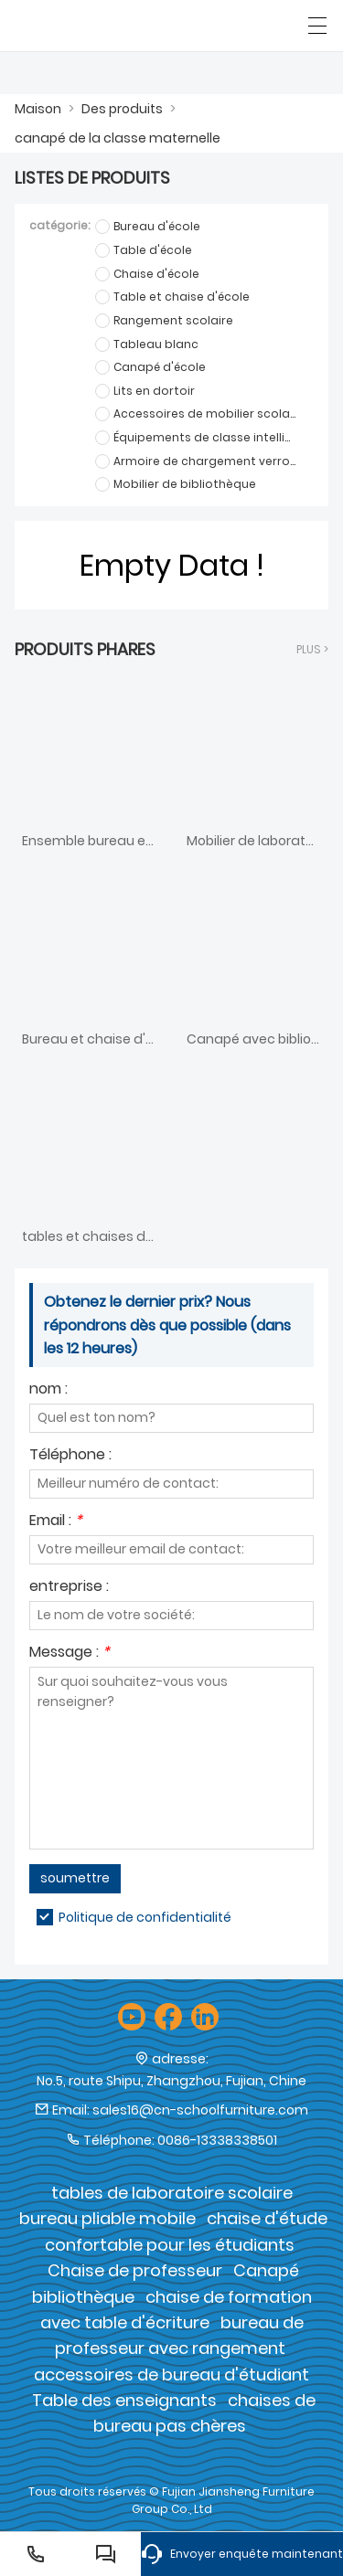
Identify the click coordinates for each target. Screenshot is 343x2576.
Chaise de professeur (135, 2270)
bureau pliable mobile (107, 2218)
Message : (69, 1653)
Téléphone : (70, 1456)
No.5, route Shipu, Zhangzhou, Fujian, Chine (171, 2081)
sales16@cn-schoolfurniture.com (200, 2110)
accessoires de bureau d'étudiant (171, 2374)
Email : (55, 1522)
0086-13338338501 (217, 2140)
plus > (312, 649)
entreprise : (69, 1587)
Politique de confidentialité (145, 1917)
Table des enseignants (124, 2400)
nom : (48, 1390)
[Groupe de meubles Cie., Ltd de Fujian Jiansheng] (98, 25)
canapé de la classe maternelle (117, 138)
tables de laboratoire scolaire (172, 2192)
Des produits (122, 109)
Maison (38, 109)
